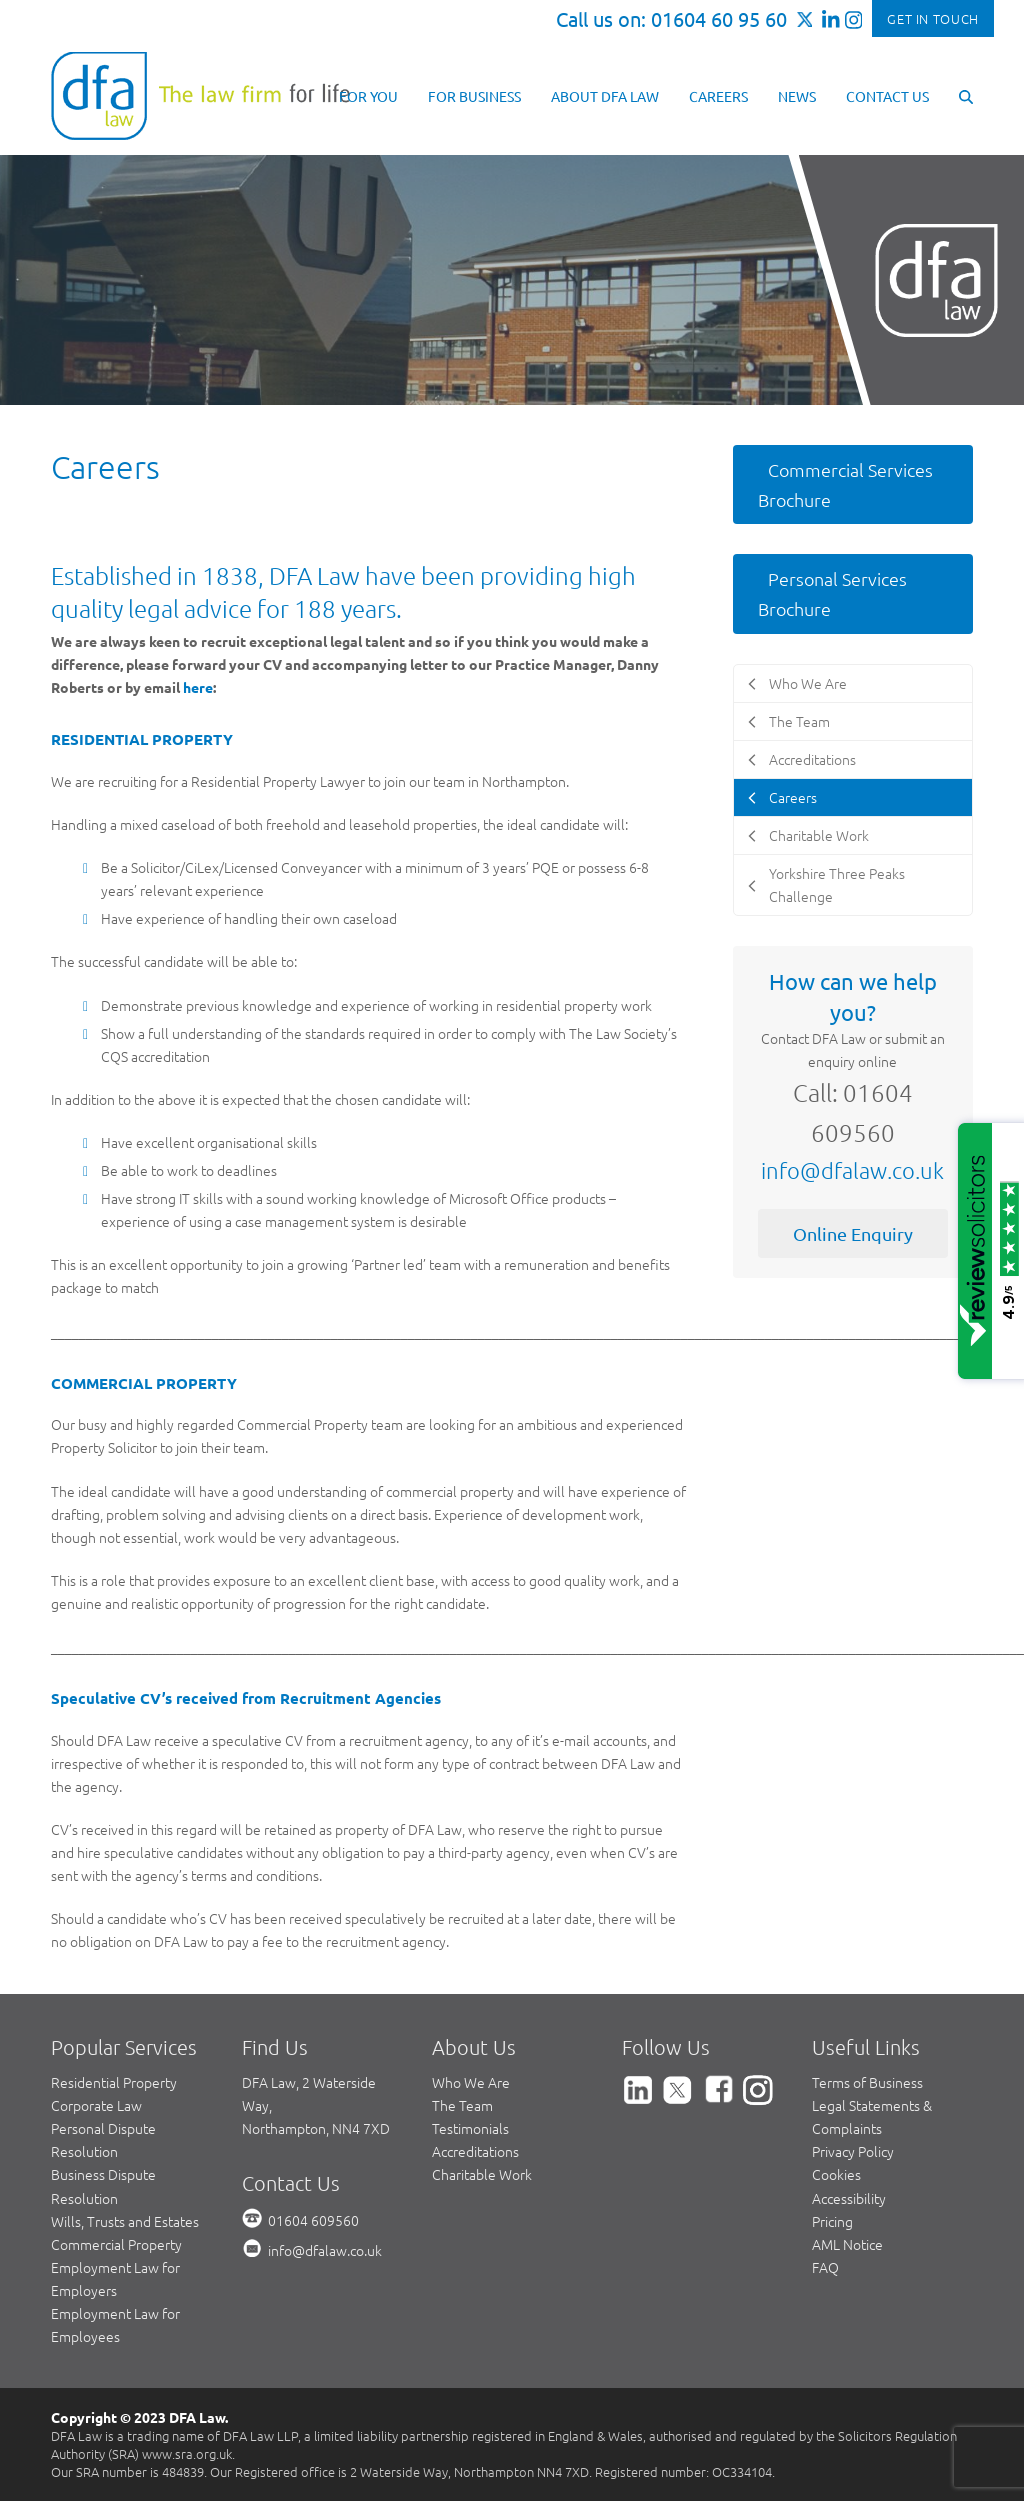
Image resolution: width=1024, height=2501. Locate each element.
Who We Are (471, 2082)
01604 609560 (313, 2220)
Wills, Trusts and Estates (125, 2221)
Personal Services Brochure (832, 593)
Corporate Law (96, 2105)
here (198, 687)
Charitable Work (482, 2174)
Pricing (832, 2221)
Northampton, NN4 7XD (316, 2128)
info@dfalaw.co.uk (852, 1170)
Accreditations (475, 2151)
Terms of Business (867, 2082)
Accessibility (849, 2198)
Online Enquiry (853, 1233)
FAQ (825, 2267)
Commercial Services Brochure (845, 484)
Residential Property (114, 2082)
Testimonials (470, 2128)
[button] (966, 95)
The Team (462, 2105)
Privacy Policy (853, 2151)
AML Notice (847, 2244)
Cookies (836, 2174)
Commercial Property (116, 2244)
